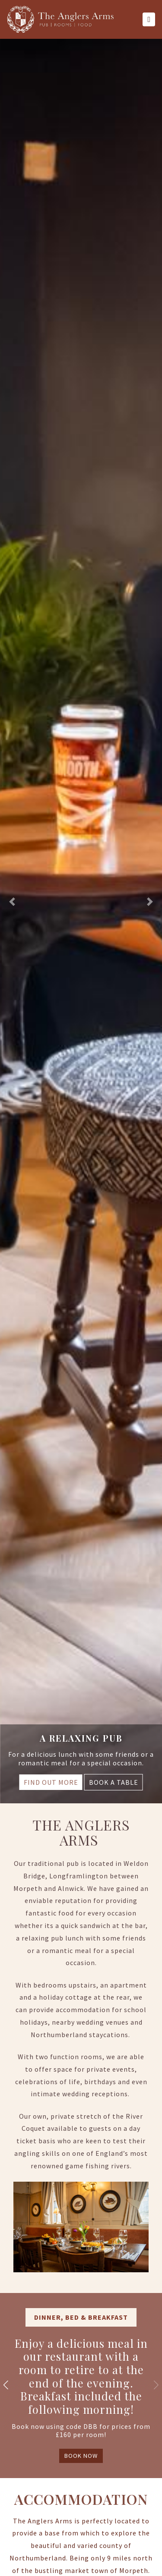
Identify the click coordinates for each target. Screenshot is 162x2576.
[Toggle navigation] (149, 19)
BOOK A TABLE (113, 1782)
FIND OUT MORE (51, 1782)
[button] (12, 901)
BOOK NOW (81, 2456)
